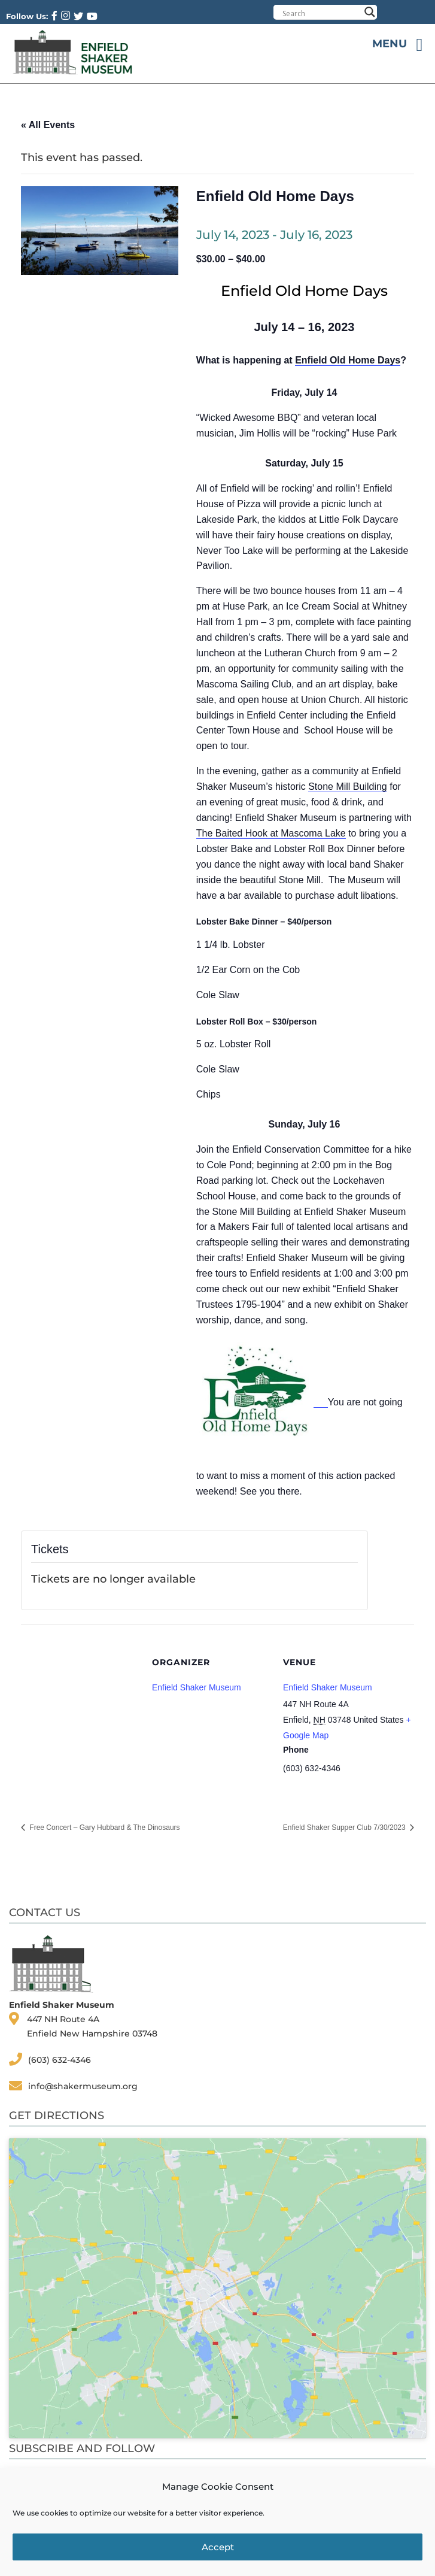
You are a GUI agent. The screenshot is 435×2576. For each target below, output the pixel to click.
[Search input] (321, 13)
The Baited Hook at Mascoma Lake (271, 833)
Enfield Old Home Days (347, 360)
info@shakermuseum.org (83, 2086)
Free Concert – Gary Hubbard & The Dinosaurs (104, 1827)
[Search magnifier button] (370, 12)
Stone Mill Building (347, 786)
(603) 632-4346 (59, 2059)
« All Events (48, 125)
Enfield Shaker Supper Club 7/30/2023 (345, 1827)
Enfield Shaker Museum (327, 1687)
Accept (218, 2547)
